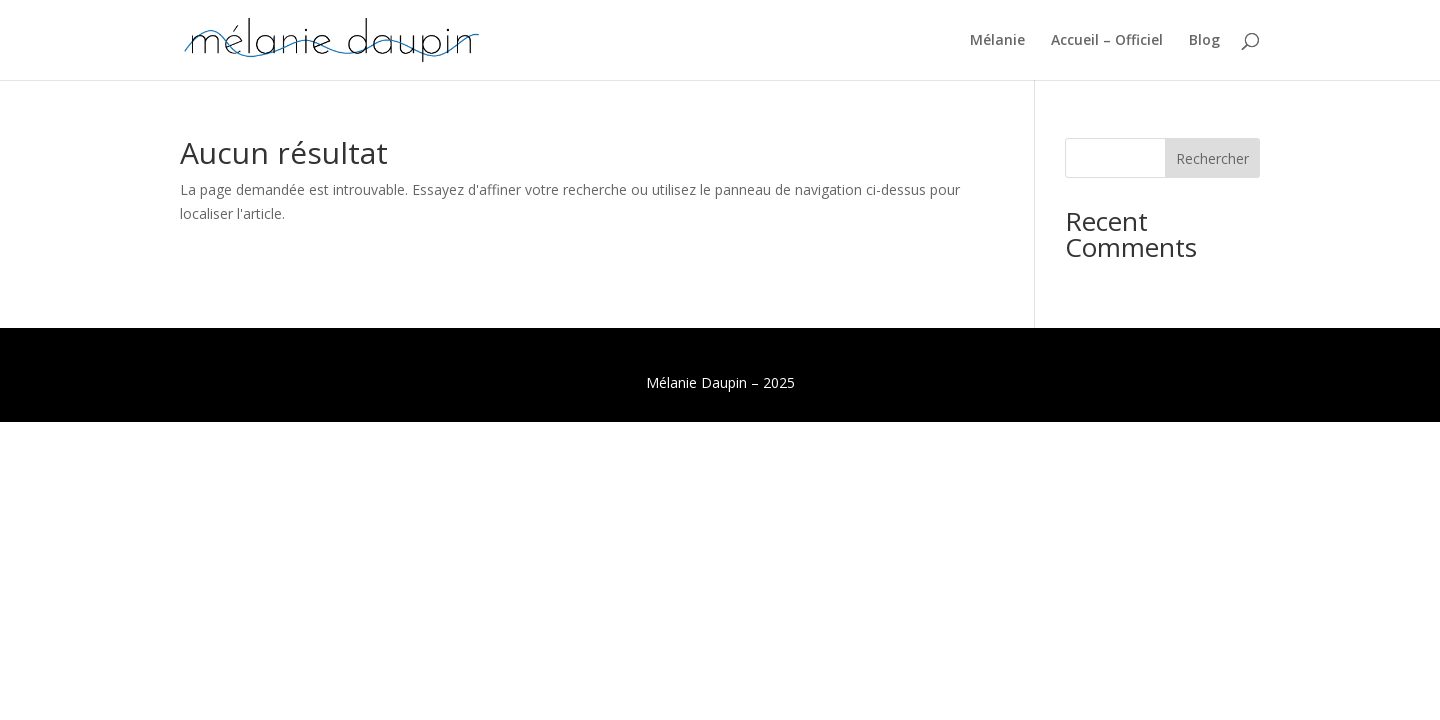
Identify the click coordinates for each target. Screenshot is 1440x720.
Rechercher (1212, 158)
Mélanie (997, 41)
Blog (1204, 41)
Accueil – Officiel (1107, 41)
